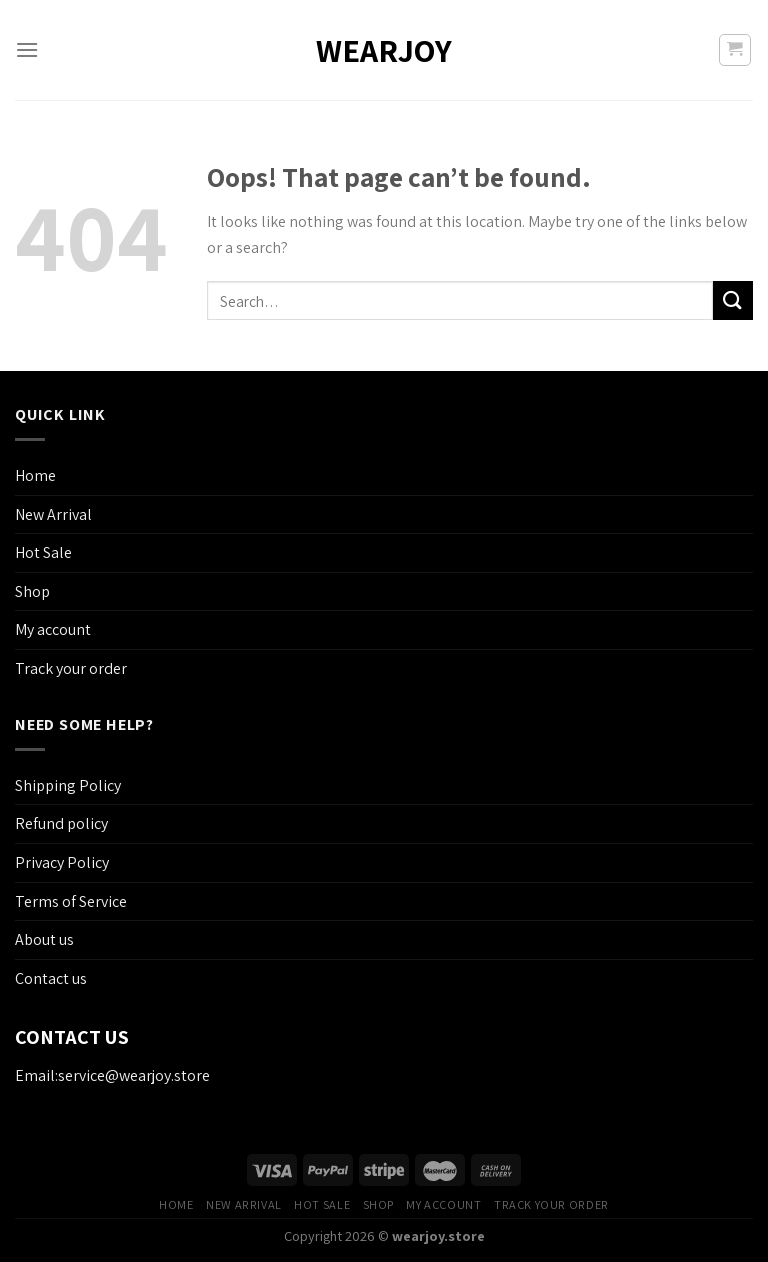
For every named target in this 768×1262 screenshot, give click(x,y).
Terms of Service (71, 901)
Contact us (51, 978)
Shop (32, 591)
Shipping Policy (68, 785)
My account (53, 629)
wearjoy (384, 50)
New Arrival (53, 514)
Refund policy (61, 823)
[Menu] (27, 49)
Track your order (71, 668)
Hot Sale (43, 552)
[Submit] (733, 300)
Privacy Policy (62, 862)
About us (44, 939)
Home (35, 475)
